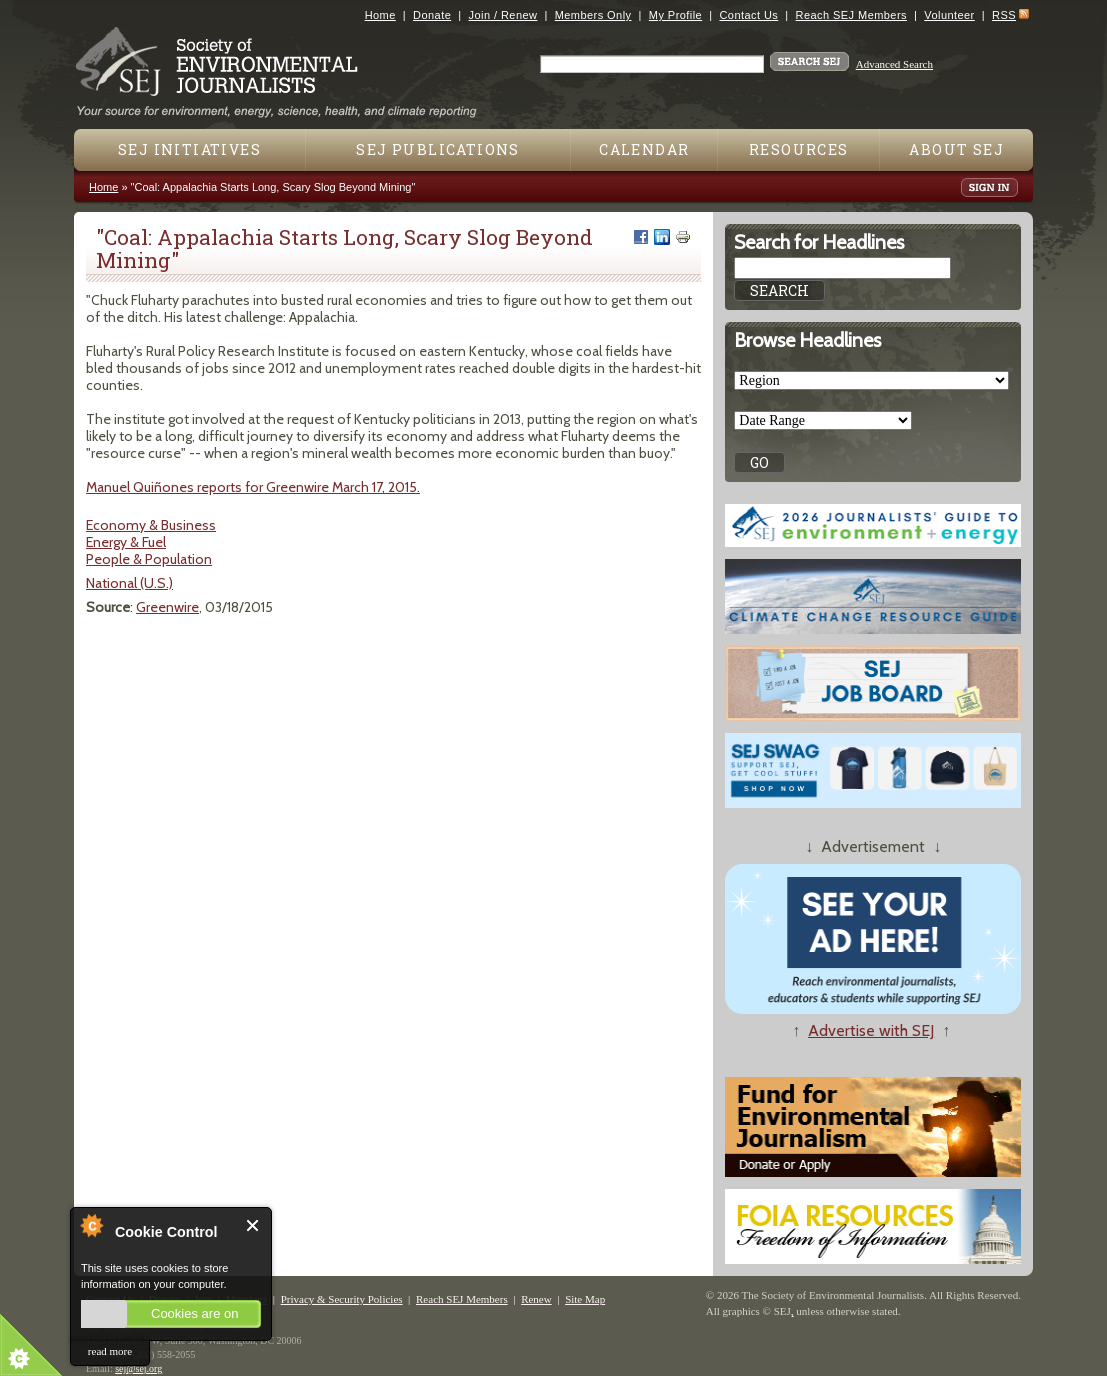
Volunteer (949, 15)
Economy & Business (151, 525)
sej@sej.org (138, 1368)
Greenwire (167, 607)
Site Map (585, 1299)
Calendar (644, 149)
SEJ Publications (437, 149)
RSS (1004, 15)
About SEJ (956, 149)
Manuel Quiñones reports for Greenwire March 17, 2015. (253, 487)
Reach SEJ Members (851, 15)
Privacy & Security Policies (342, 1299)
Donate (432, 15)
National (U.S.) (129, 583)
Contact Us (748, 15)
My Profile (675, 15)
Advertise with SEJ (871, 1030)
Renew (536, 1299)
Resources (799, 149)
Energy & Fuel (126, 542)
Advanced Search (894, 64)
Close (253, 1225)
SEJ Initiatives (189, 149)
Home (380, 15)
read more (110, 1351)
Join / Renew (503, 15)
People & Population (149, 559)
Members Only (593, 15)
